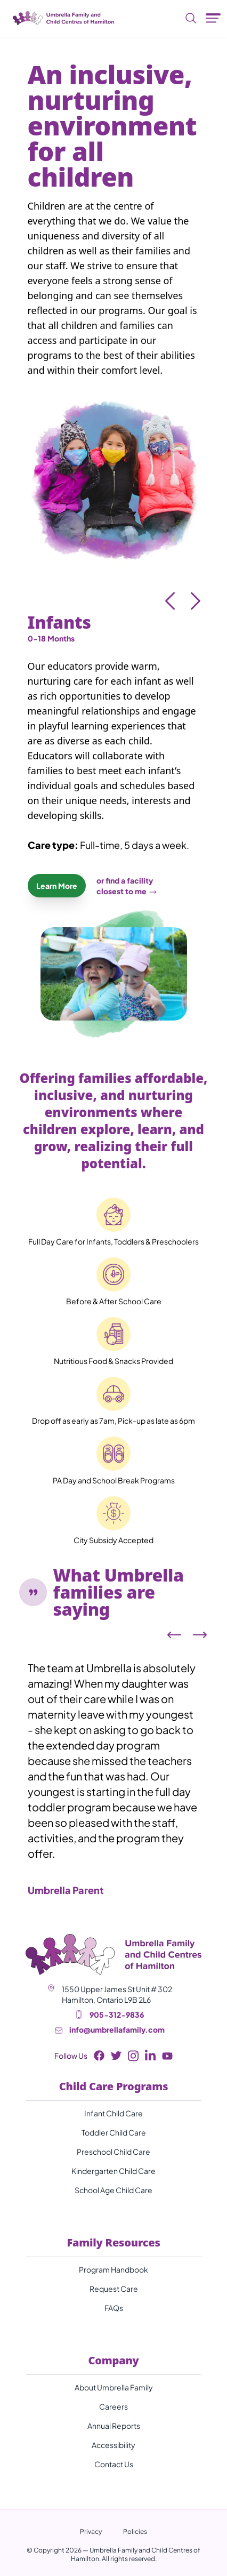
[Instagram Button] (133, 2056)
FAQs (113, 2308)
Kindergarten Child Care (113, 2171)
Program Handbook (113, 2269)
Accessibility (113, 2445)
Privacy (91, 2531)
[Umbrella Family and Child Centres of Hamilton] (61, 18)
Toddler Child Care (114, 2132)
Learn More (56, 885)
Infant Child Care (113, 2113)
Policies (135, 2531)
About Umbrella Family (114, 2387)
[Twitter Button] (116, 2055)
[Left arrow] (174, 1634)
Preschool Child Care (113, 2151)
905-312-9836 (117, 2014)
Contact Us (113, 2464)
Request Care (114, 2288)
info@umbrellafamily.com (117, 2029)
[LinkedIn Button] (150, 2056)
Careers (113, 2406)
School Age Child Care (113, 2190)
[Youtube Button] (167, 2056)
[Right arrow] (199, 1634)
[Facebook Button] (99, 2055)
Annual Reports (113, 2425)
